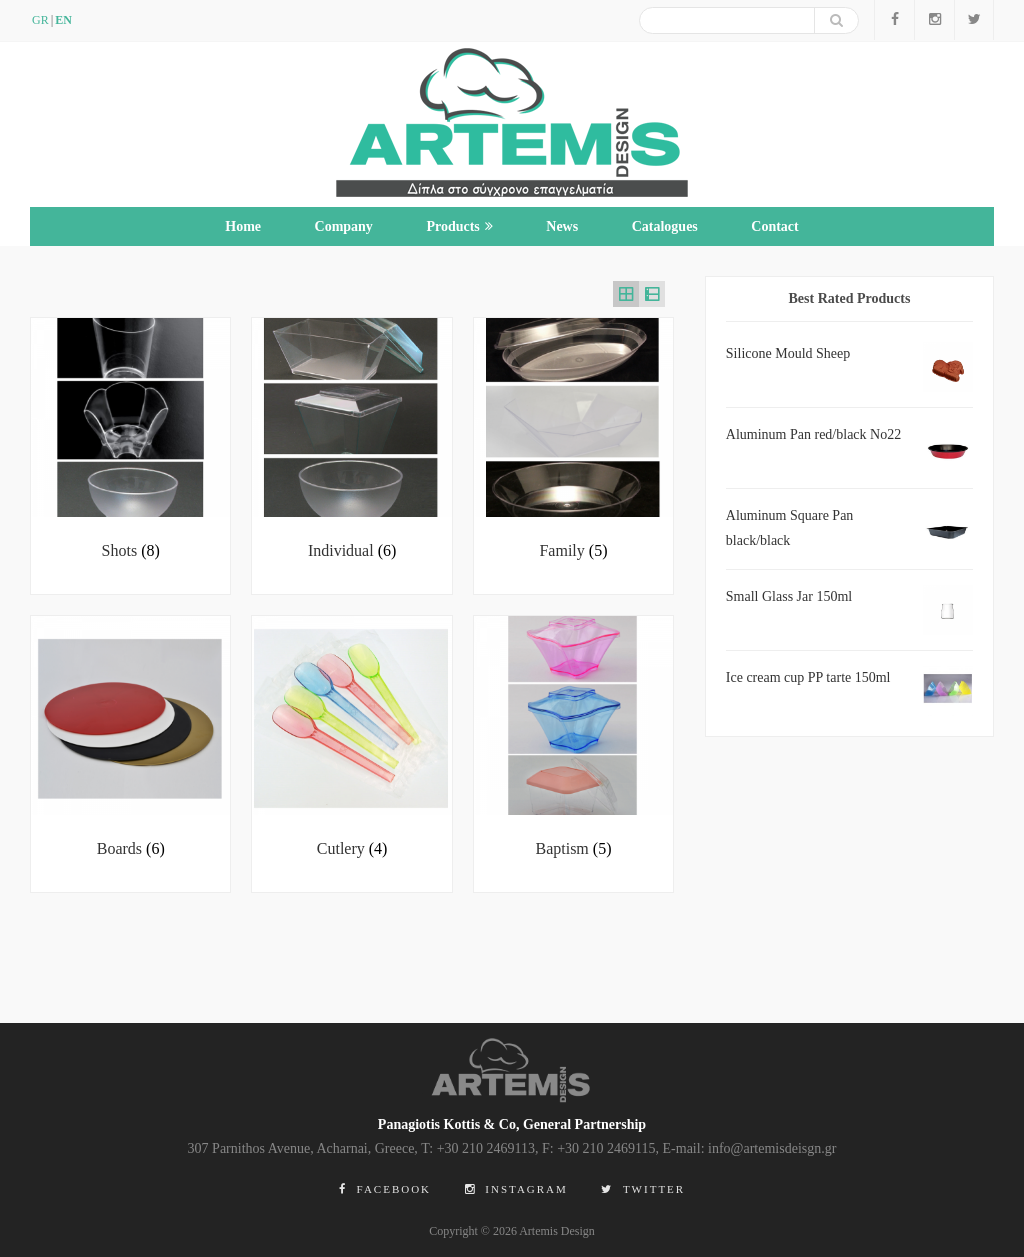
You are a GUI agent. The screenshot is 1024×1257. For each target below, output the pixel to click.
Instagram (516, 1189)
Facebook (385, 1189)
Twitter (643, 1189)
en (63, 20)
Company (344, 226)
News (562, 226)
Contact (774, 226)
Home (243, 226)
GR (40, 20)
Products (459, 226)
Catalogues (665, 226)
